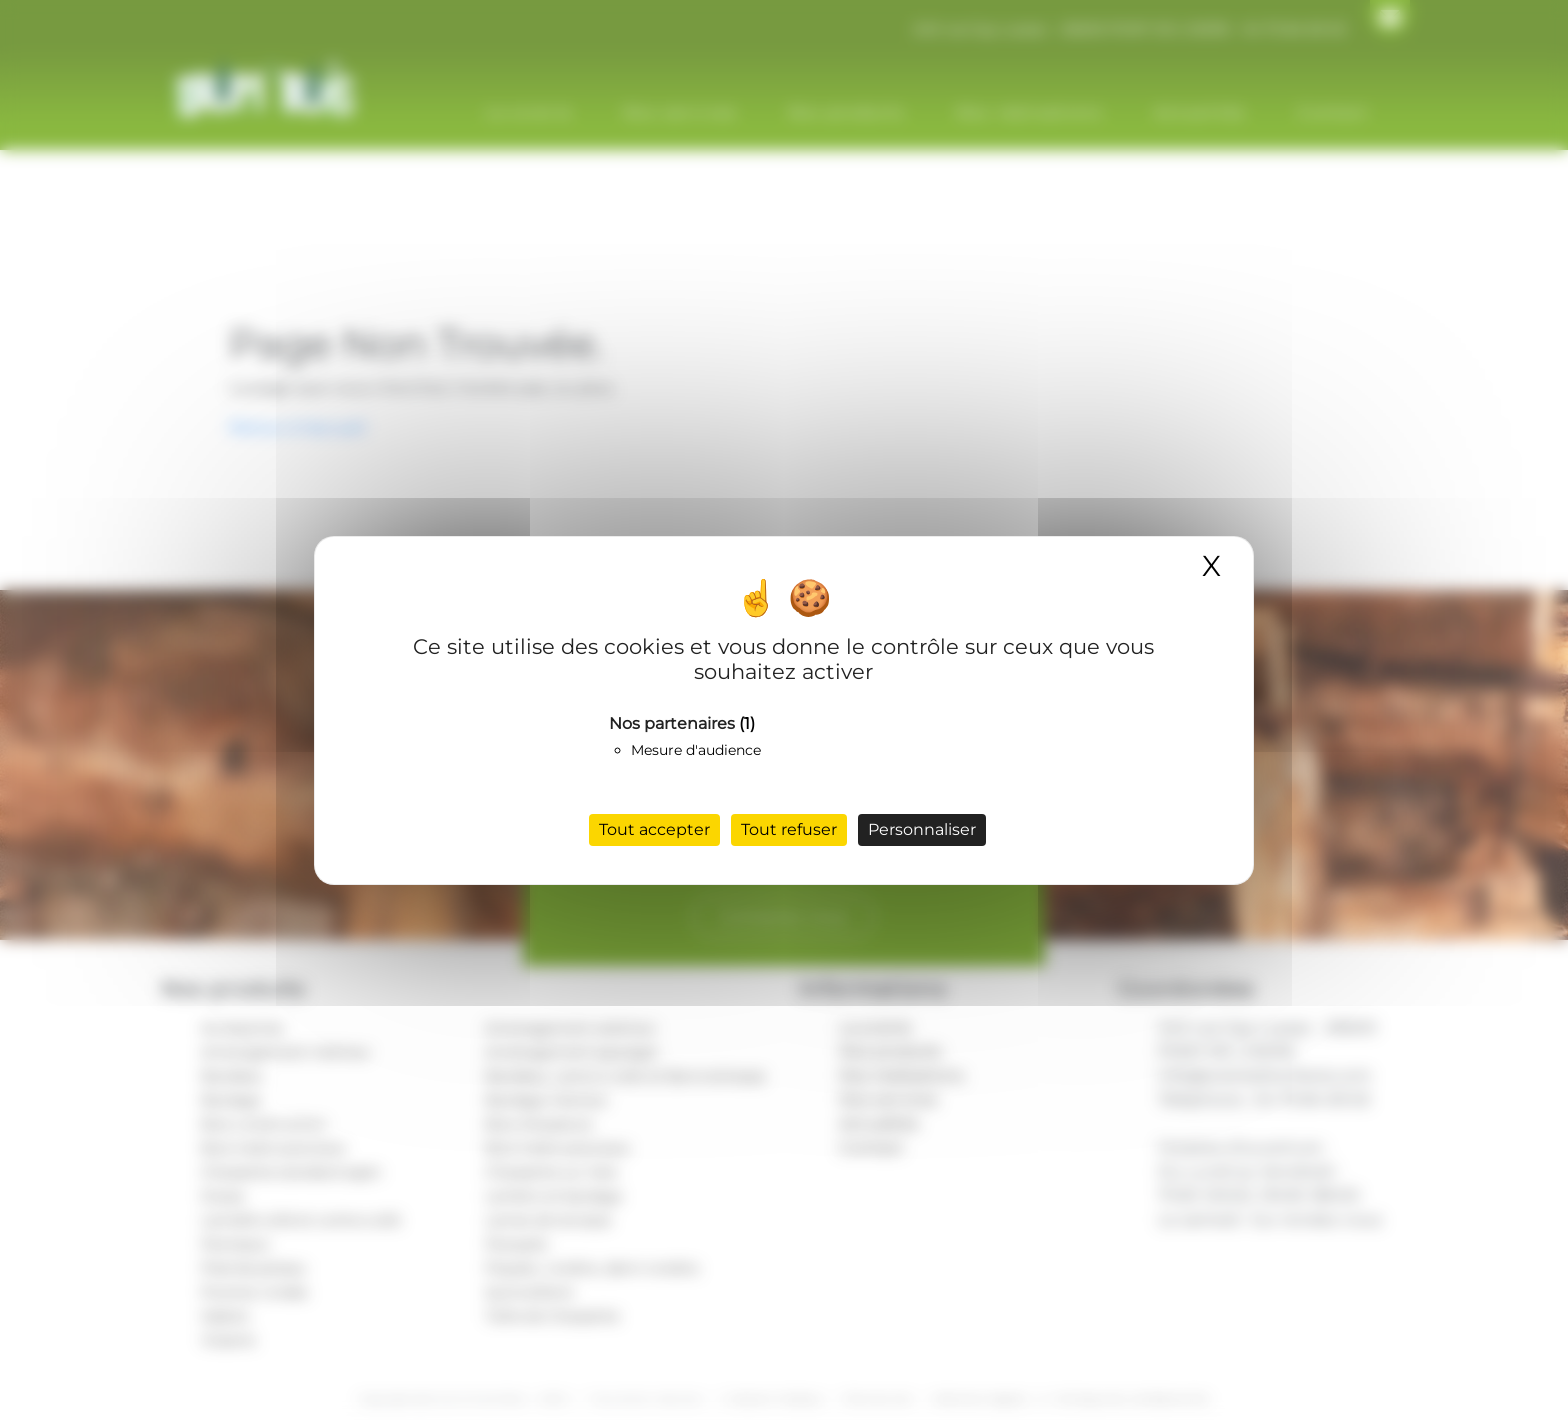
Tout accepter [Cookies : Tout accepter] (654, 829)
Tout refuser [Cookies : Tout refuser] (789, 829)
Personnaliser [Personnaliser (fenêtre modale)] (922, 829)
